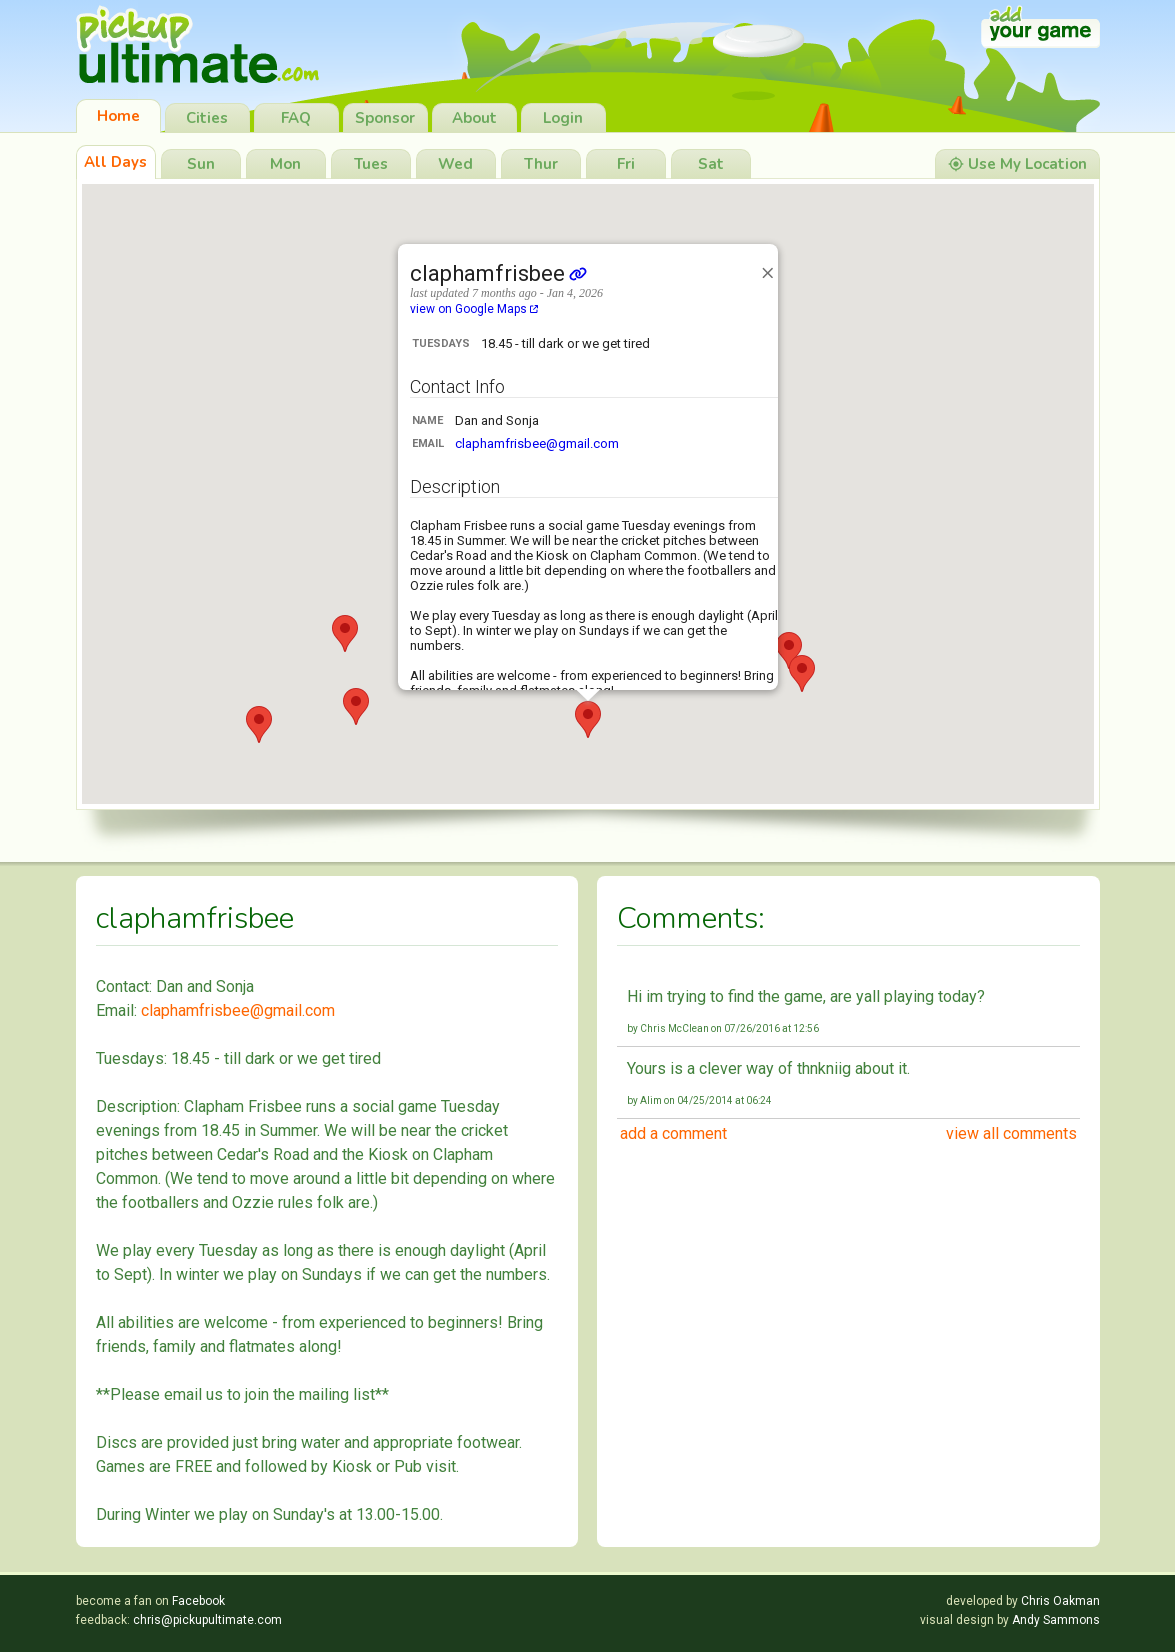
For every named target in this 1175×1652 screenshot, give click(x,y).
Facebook (198, 1601)
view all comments (1011, 1133)
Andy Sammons (1056, 1620)
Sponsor (385, 118)
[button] (259, 724)
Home (118, 116)
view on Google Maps (474, 309)
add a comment (673, 1133)
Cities (207, 118)
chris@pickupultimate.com (207, 1620)
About (474, 118)
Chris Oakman (1060, 1601)
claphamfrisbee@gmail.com (537, 443)
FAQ (296, 118)
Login (563, 118)
